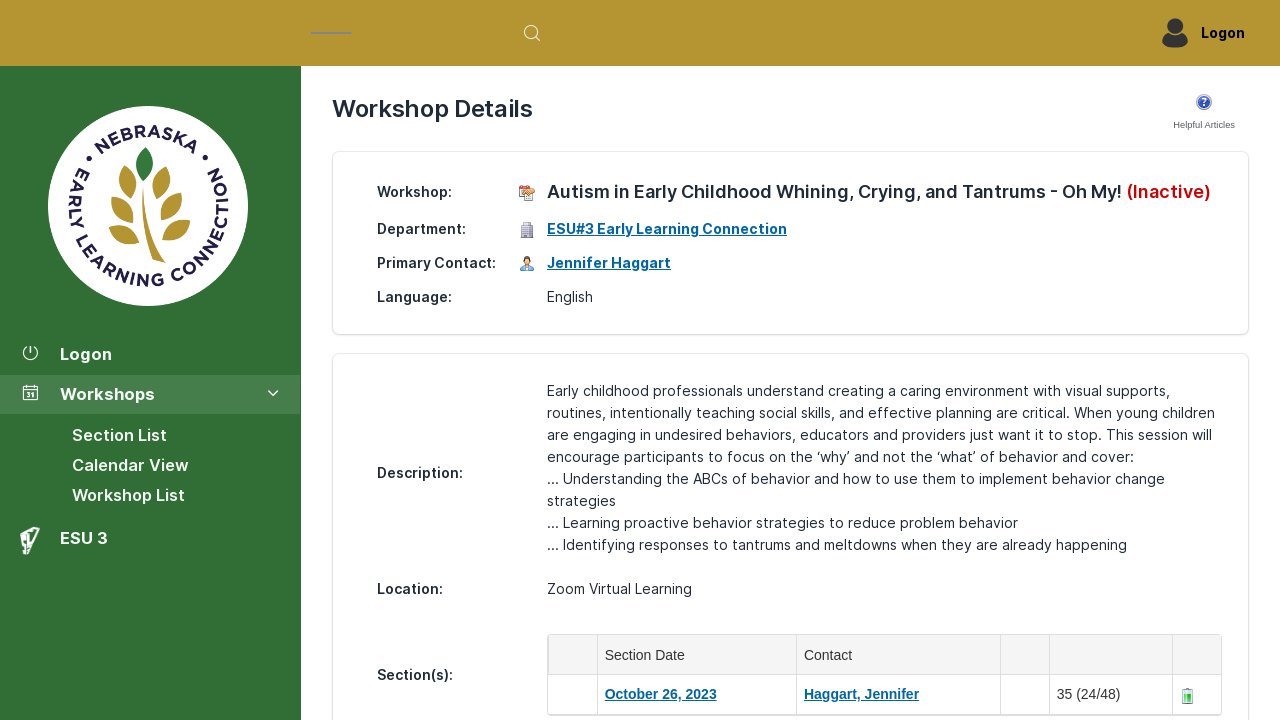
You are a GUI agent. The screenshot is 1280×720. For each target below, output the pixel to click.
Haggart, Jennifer (861, 694)
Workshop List (128, 495)
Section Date (649, 655)
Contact (832, 655)
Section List (119, 435)
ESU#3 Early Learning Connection (667, 228)
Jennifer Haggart (609, 262)
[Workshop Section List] (150, 206)
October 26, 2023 (661, 694)
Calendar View (130, 465)
